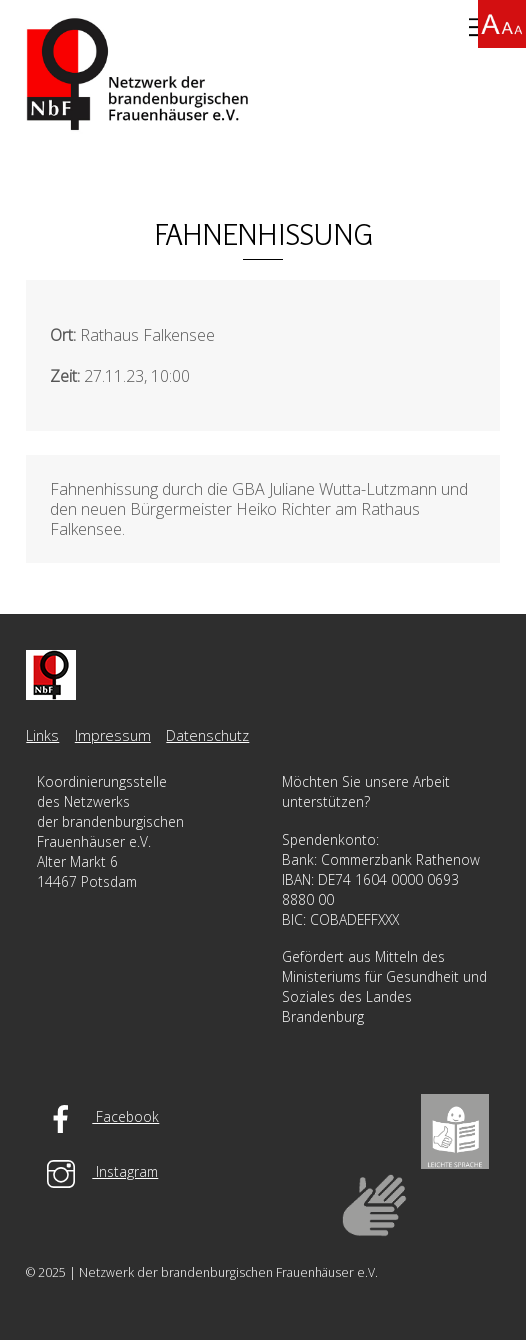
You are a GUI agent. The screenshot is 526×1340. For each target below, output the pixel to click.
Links (42, 735)
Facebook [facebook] (98, 1116)
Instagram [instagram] (97, 1171)
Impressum (113, 735)
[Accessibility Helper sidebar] (502, 24)
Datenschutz (207, 735)
